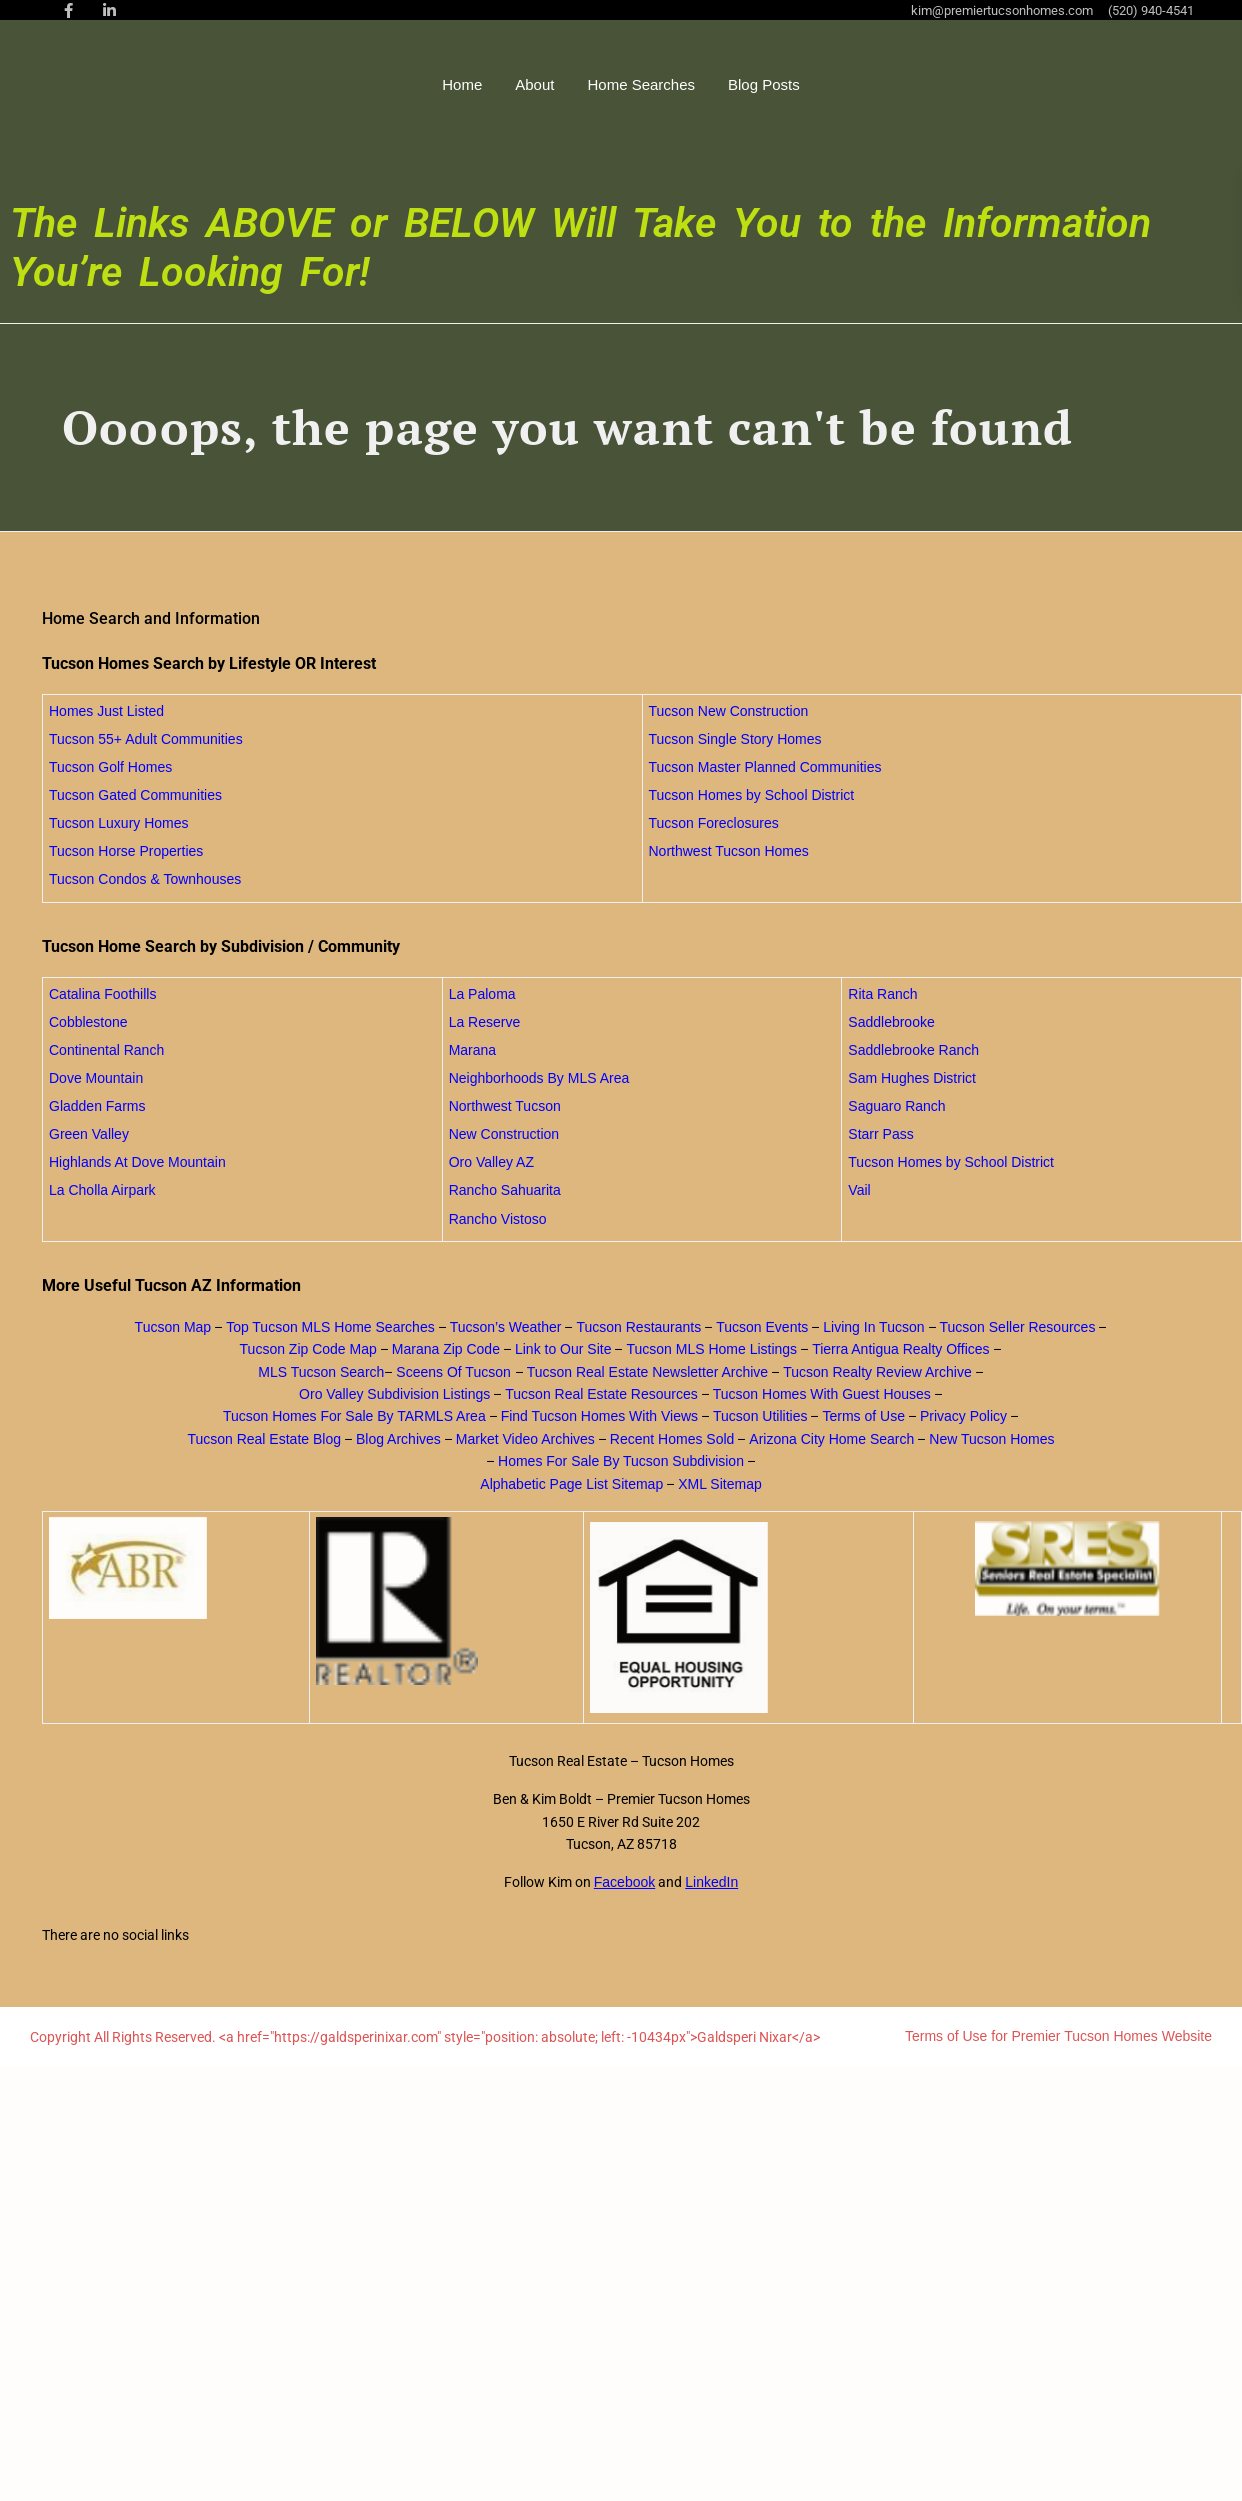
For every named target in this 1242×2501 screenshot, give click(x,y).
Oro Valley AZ (491, 1162)
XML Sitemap (720, 1484)
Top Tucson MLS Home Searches (330, 1327)
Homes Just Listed (106, 711)
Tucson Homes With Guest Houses (822, 1394)
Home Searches (709, 84)
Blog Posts (832, 84)
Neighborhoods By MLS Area (539, 1078)
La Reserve (485, 1022)
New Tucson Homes (991, 1439)
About (602, 84)
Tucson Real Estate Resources (601, 1394)
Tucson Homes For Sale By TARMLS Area (354, 1416)
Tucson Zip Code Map (308, 1349)
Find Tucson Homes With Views (599, 1416)
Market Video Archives (525, 1439)
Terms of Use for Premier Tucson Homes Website (1058, 2036)
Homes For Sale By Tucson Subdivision (621, 1461)
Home (530, 84)
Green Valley (89, 1134)
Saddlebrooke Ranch (913, 1050)
